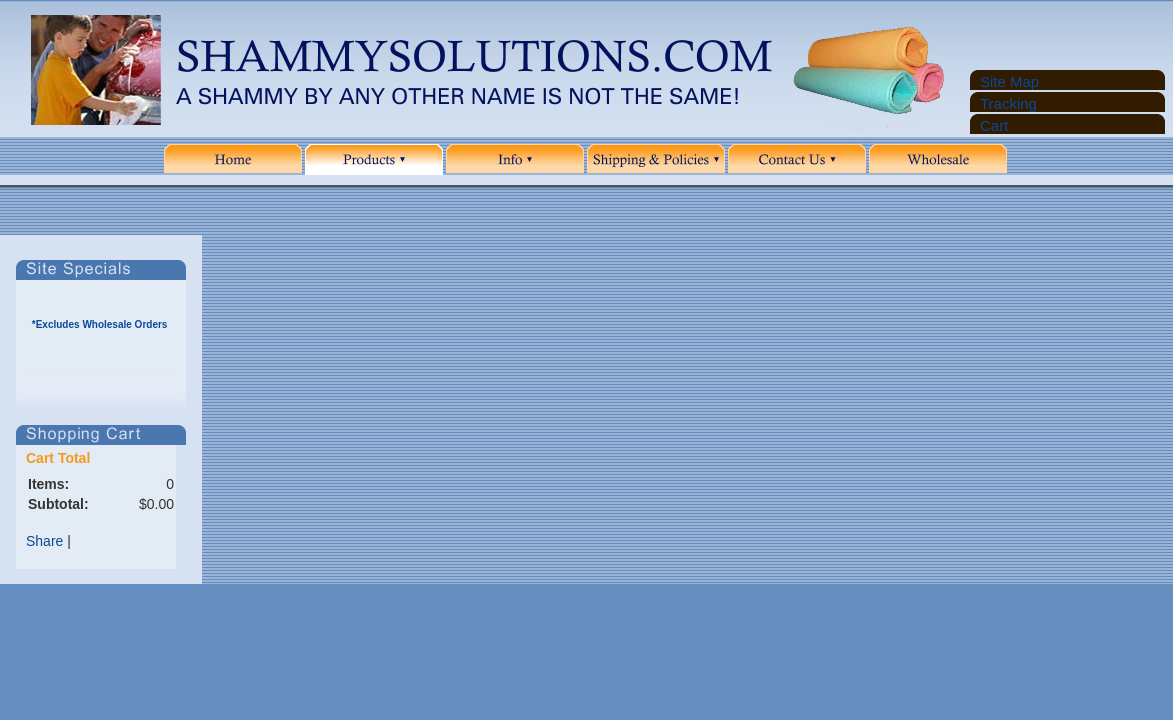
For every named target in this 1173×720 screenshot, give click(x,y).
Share (44, 541)
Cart (994, 125)
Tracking (1008, 103)
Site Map (1009, 81)
